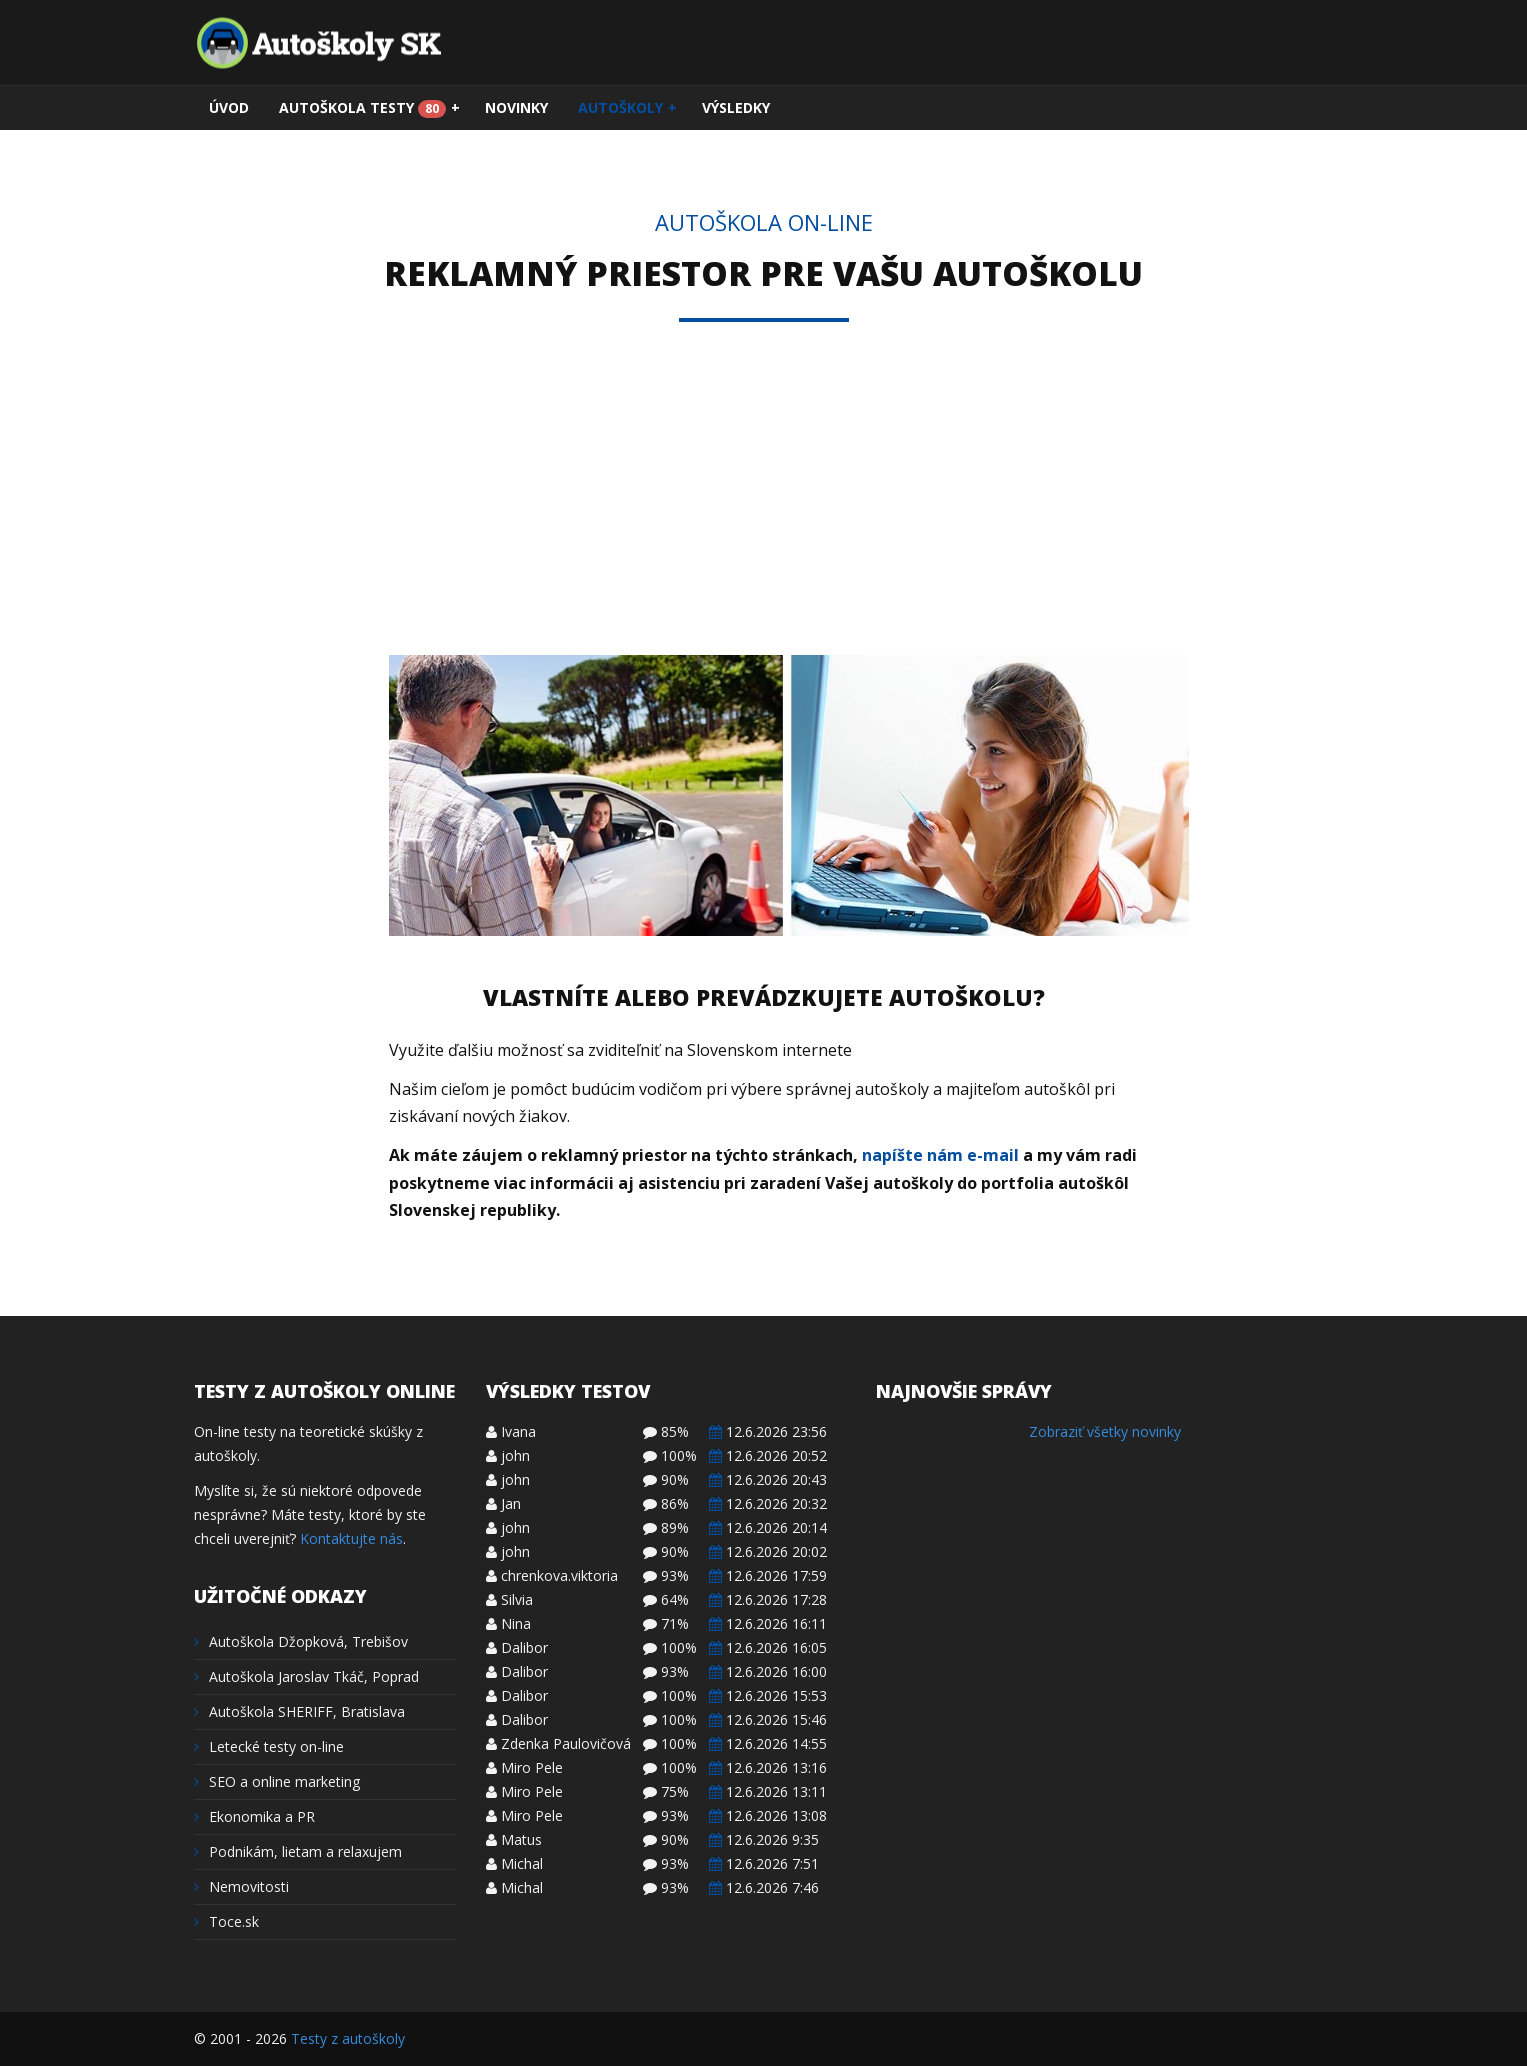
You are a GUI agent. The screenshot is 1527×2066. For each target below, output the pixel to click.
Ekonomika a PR (254, 1816)
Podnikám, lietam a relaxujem (298, 1851)
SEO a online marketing (277, 1781)
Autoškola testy (369, 108)
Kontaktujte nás (351, 1538)
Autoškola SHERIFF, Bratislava (299, 1711)
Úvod (229, 107)
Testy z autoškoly (348, 2038)
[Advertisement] (764, 505)
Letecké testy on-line (269, 1746)
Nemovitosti (241, 1886)
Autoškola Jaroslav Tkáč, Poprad (306, 1676)
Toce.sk (226, 1921)
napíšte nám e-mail (940, 1155)
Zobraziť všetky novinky (1105, 1431)
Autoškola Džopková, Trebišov (301, 1641)
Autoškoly (627, 108)
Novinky (516, 107)
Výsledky (736, 107)
